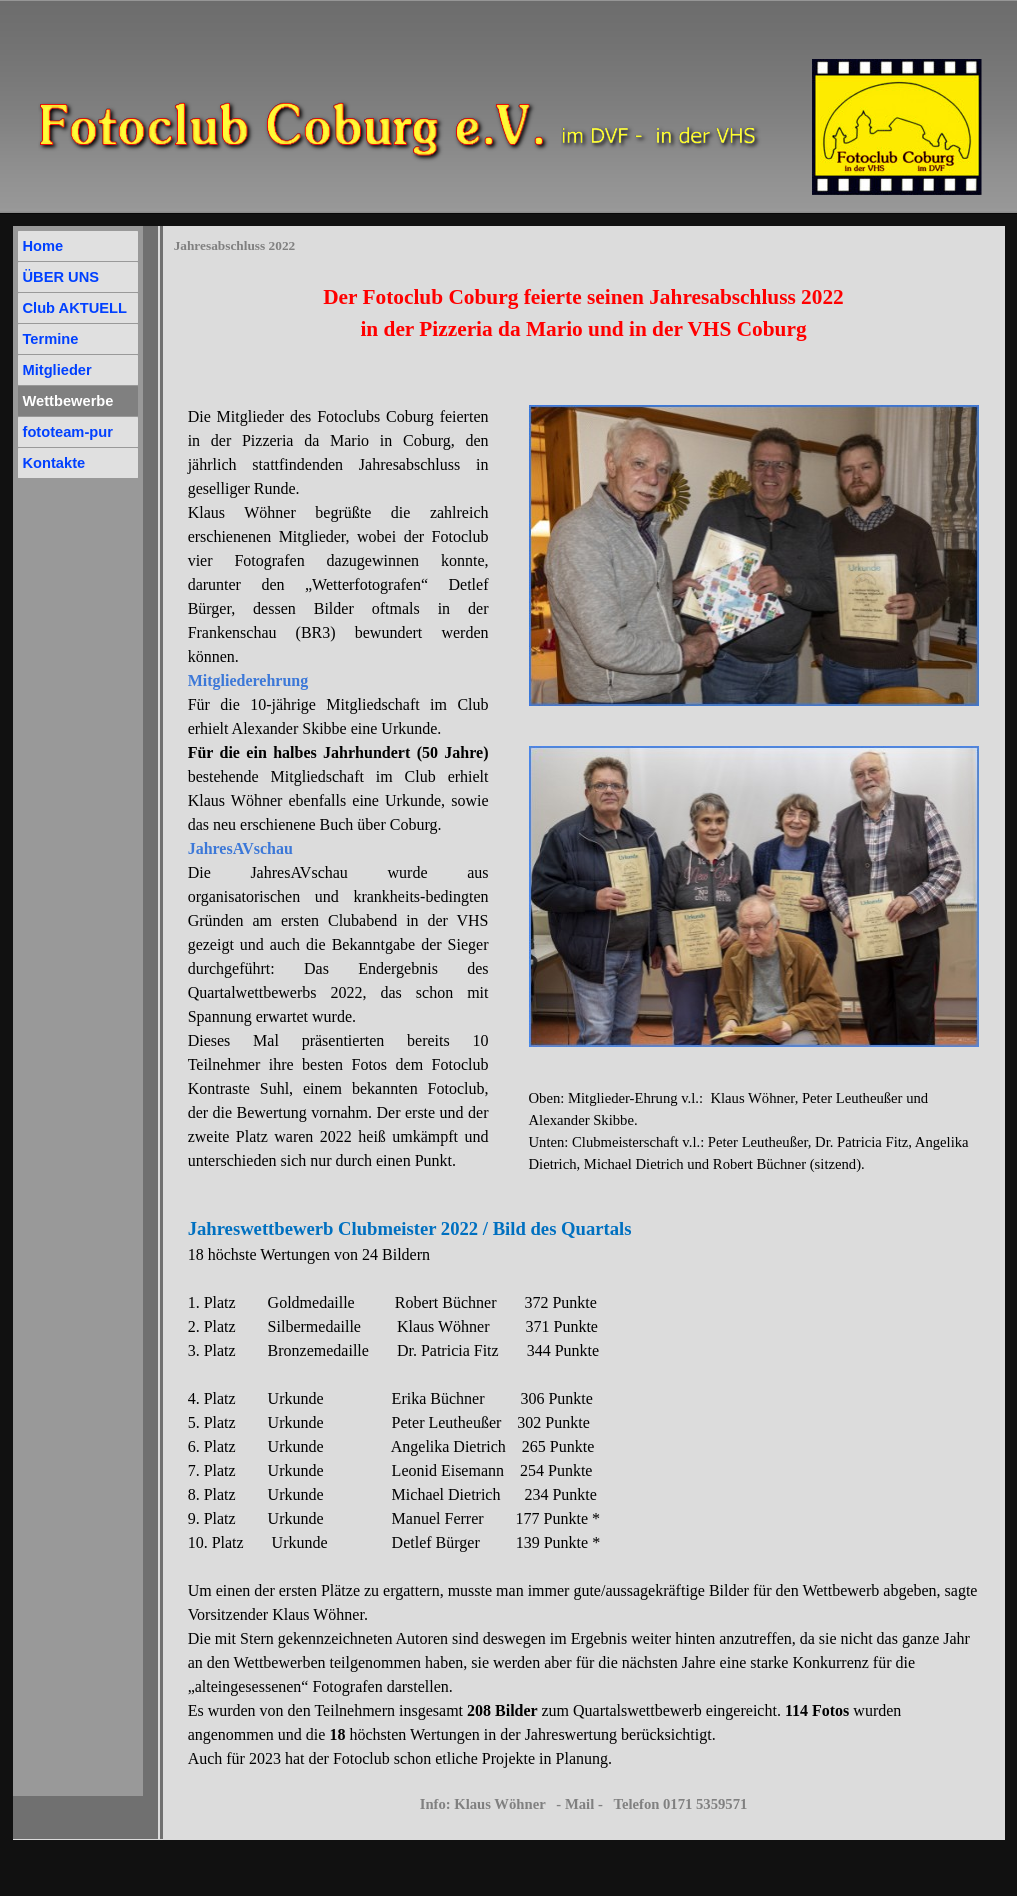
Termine (51, 339)
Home (43, 246)
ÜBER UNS (61, 277)
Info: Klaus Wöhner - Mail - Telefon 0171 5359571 (584, 1804)
